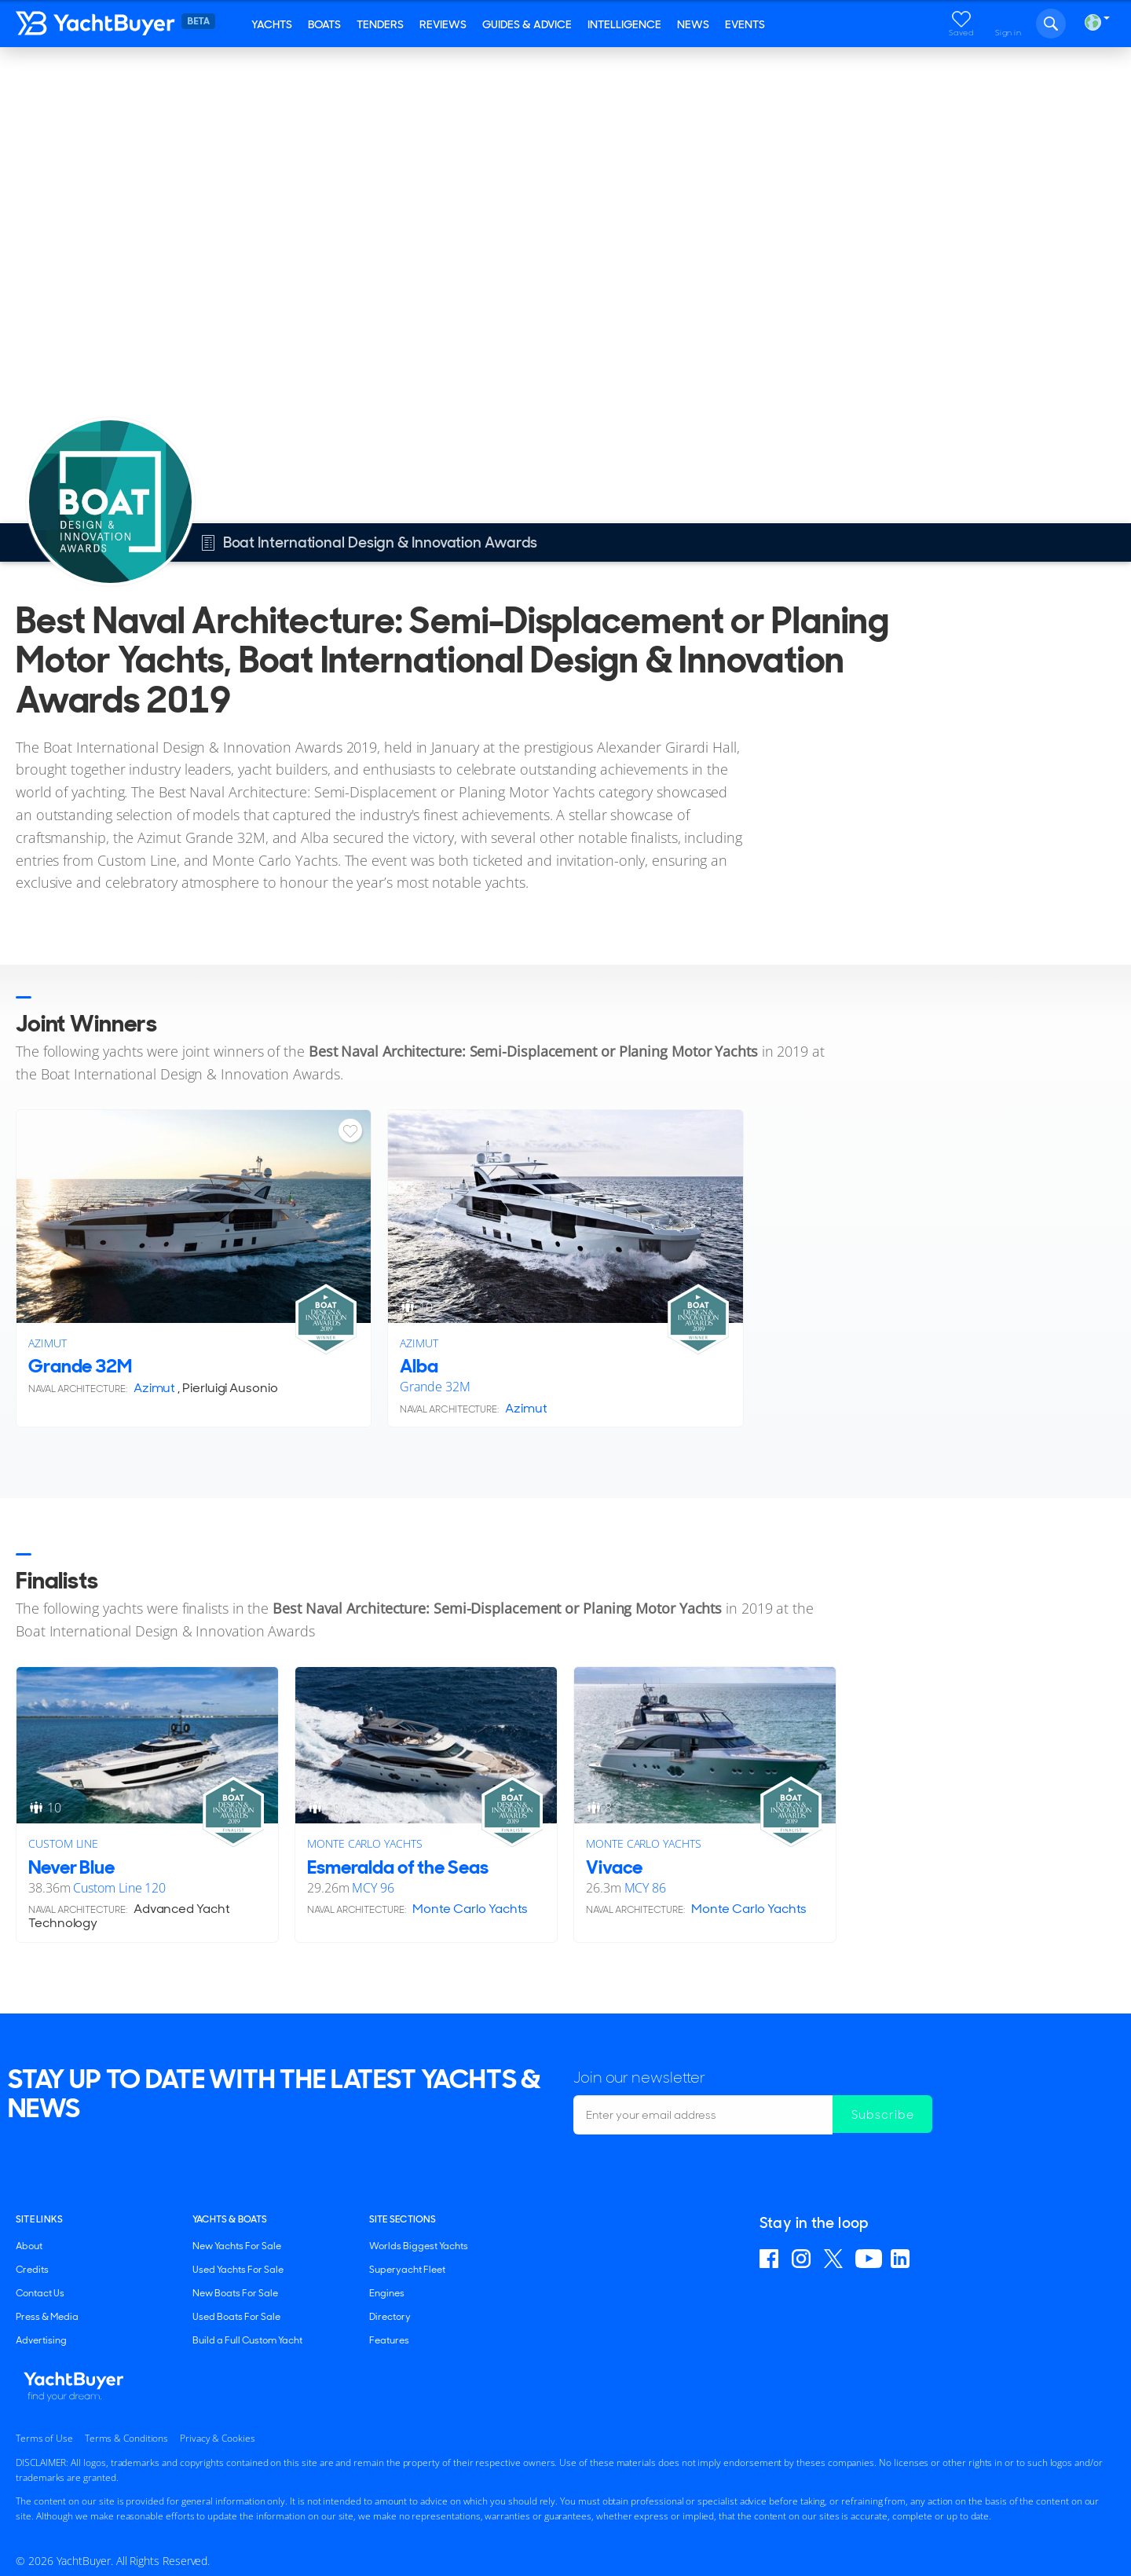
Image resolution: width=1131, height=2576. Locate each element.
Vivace (614, 1867)
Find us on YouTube (868, 2258)
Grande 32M (80, 1366)
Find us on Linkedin (902, 2258)
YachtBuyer (129, 23)
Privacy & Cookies (217, 2438)
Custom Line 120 (119, 1887)
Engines (386, 2293)
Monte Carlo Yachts (365, 1843)
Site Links (39, 2219)
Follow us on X (835, 2258)
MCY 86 (645, 1887)
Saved (961, 32)
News (693, 24)
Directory (390, 2316)
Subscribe (884, 2114)
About (29, 2246)
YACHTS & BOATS (229, 2219)
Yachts (271, 24)
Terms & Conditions (126, 2438)
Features (389, 2340)
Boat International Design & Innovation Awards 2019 (450, 68)
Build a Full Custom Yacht (247, 2340)
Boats (324, 24)
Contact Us (40, 2293)
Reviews (443, 24)
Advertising (41, 2340)
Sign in (1008, 32)
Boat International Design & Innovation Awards (174, 68)
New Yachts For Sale (236, 2246)
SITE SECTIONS (403, 2219)
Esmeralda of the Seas (397, 1867)
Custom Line (63, 1843)
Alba (419, 1366)
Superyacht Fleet (407, 2269)
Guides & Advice (527, 24)
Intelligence (624, 24)
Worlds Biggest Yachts (418, 2246)
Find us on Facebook (771, 2258)
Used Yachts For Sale (238, 2269)
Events (745, 24)
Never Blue (71, 1867)
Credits (32, 2269)
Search (1051, 23)
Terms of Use (44, 2438)
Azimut (47, 1343)
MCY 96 (373, 1887)
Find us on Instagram (803, 2258)
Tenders (380, 24)
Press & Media (47, 2316)
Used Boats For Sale (236, 2316)
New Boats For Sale (235, 2293)
